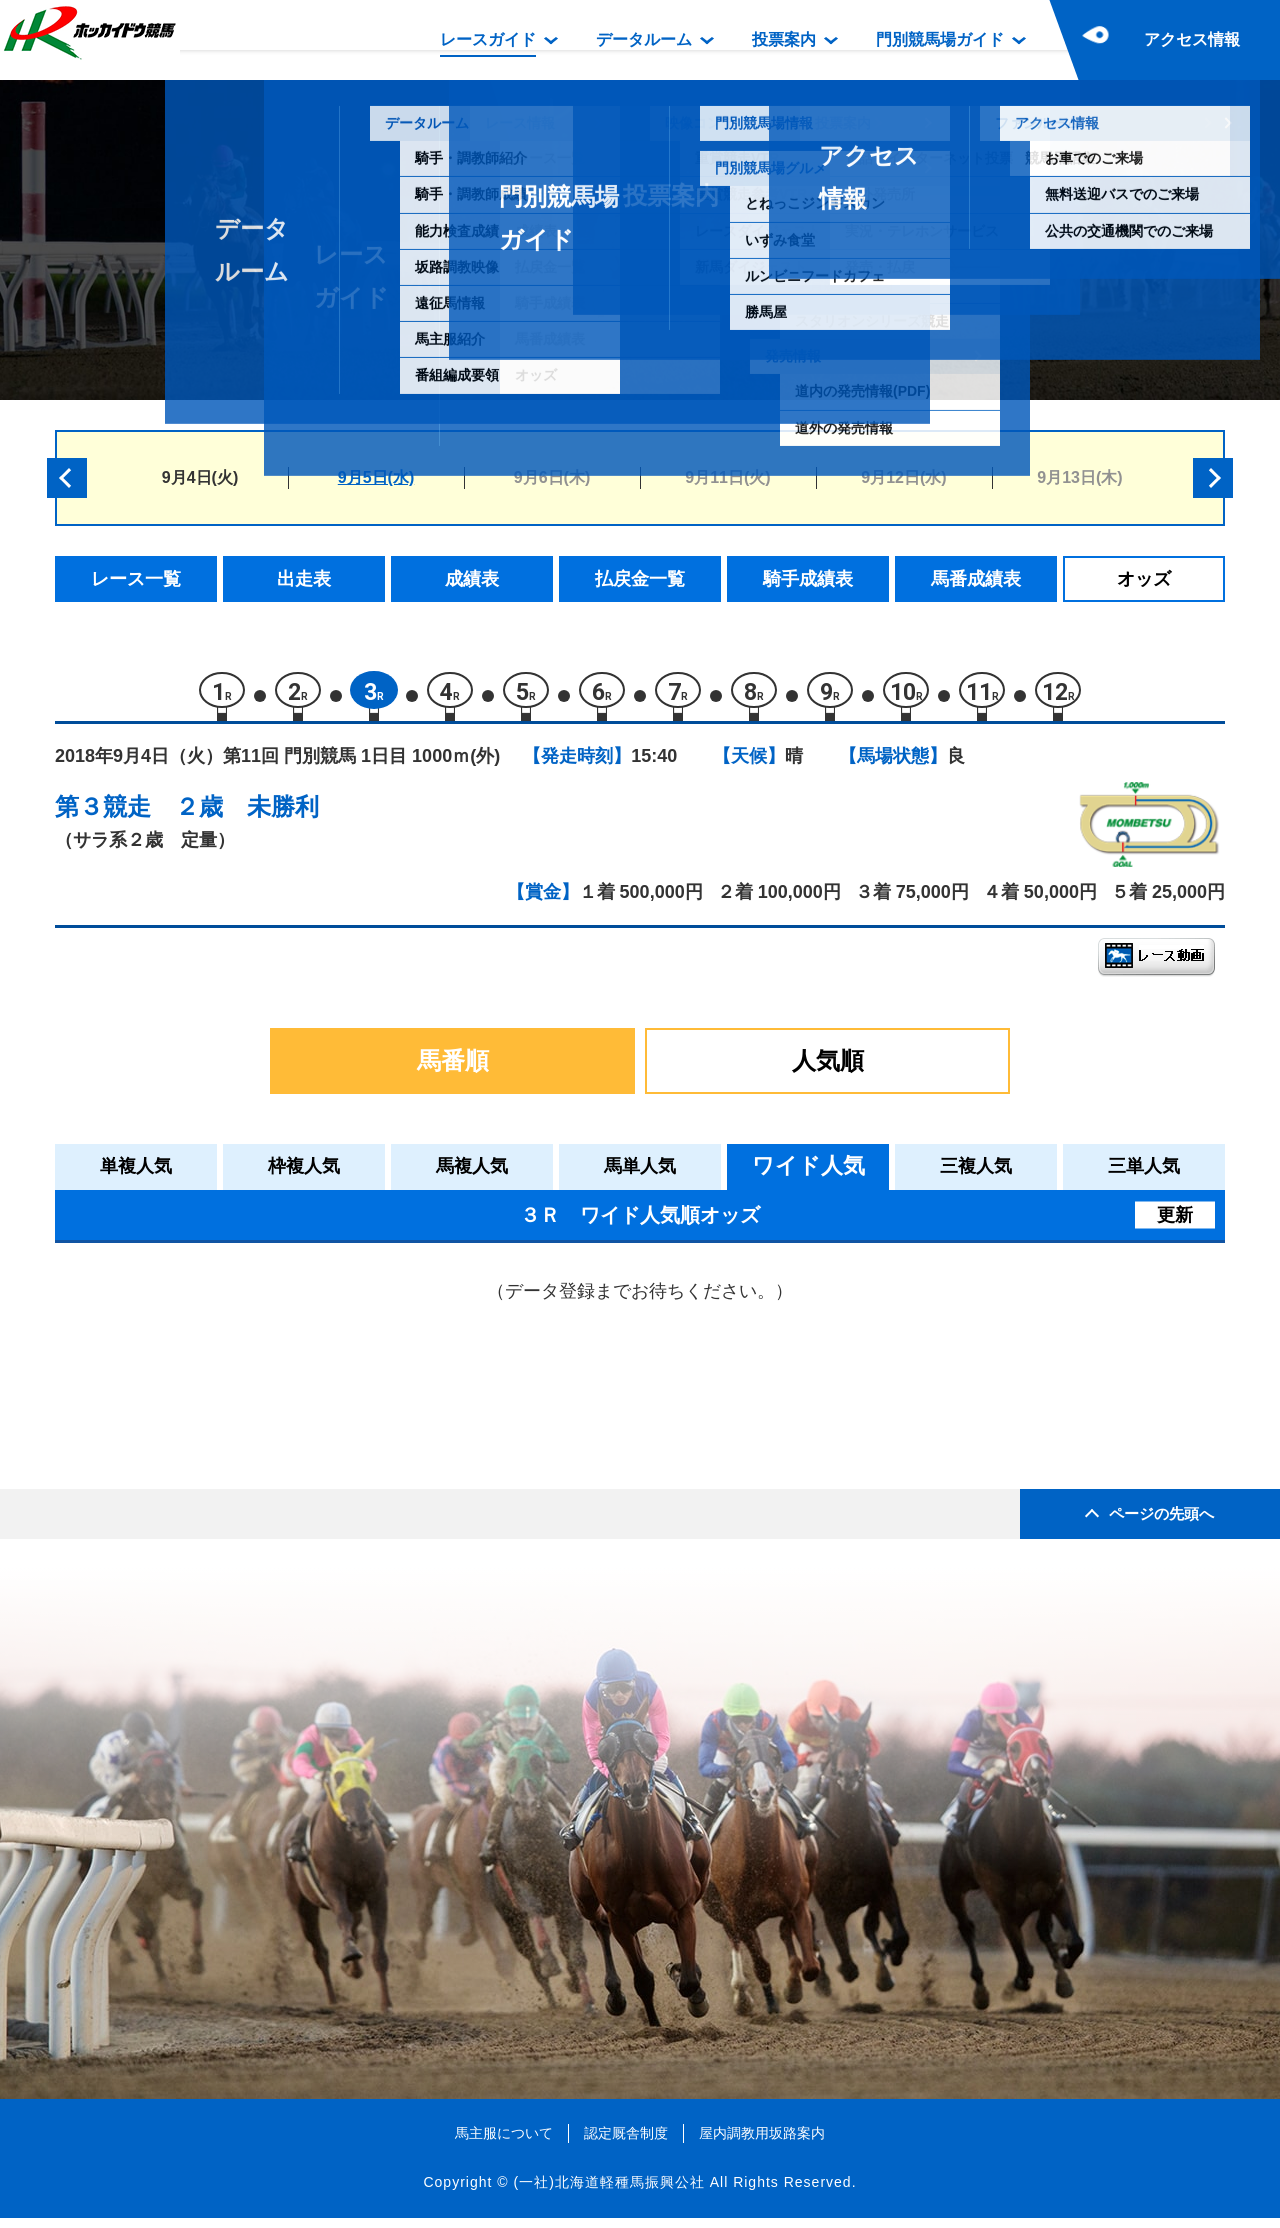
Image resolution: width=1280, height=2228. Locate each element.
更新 (1175, 1224)
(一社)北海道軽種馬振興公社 (608, 2192)
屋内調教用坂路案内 (762, 2142)
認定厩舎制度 (626, 2142)
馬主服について (504, 2142)
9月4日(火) (200, 477)
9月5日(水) (376, 477)
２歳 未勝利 (247, 815)
